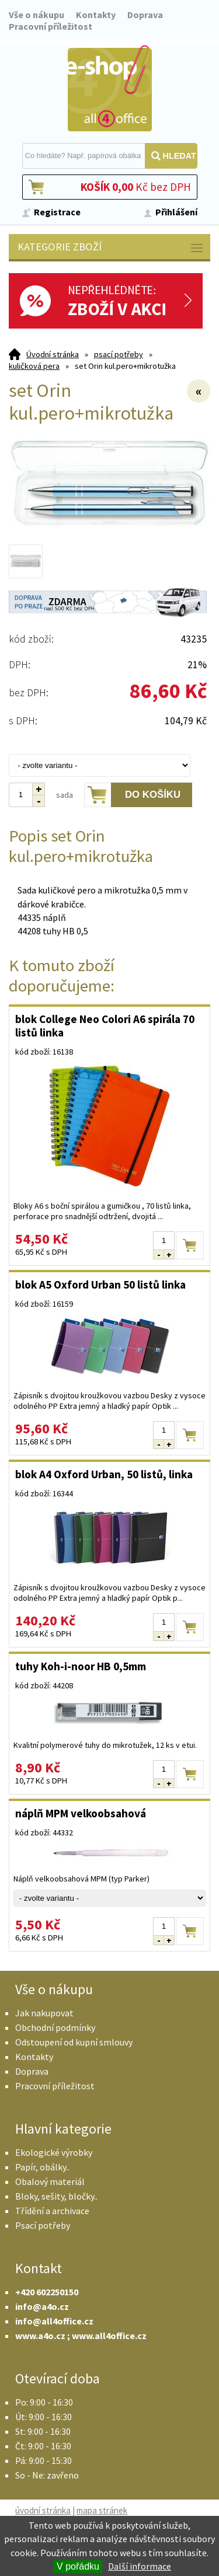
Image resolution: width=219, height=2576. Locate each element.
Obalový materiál (50, 2181)
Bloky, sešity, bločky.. (56, 2196)
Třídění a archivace (52, 2211)
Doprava (145, 14)
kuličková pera (34, 366)
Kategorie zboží (111, 248)
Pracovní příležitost (50, 26)
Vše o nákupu (36, 14)
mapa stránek (102, 2510)
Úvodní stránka (52, 354)
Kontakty (96, 14)
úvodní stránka (43, 2510)
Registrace (57, 212)
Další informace (139, 2566)
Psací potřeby (42, 2225)
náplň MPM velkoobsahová (80, 1813)
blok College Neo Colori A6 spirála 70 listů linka (104, 1025)
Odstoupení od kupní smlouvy (74, 2042)
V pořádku (78, 2566)
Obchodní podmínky (55, 2027)
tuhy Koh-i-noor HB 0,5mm (80, 1666)
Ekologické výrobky (53, 2152)
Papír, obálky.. (42, 2167)
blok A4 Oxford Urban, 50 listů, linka (104, 1474)
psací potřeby (118, 354)
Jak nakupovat (44, 2013)
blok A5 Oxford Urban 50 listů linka (100, 1284)
